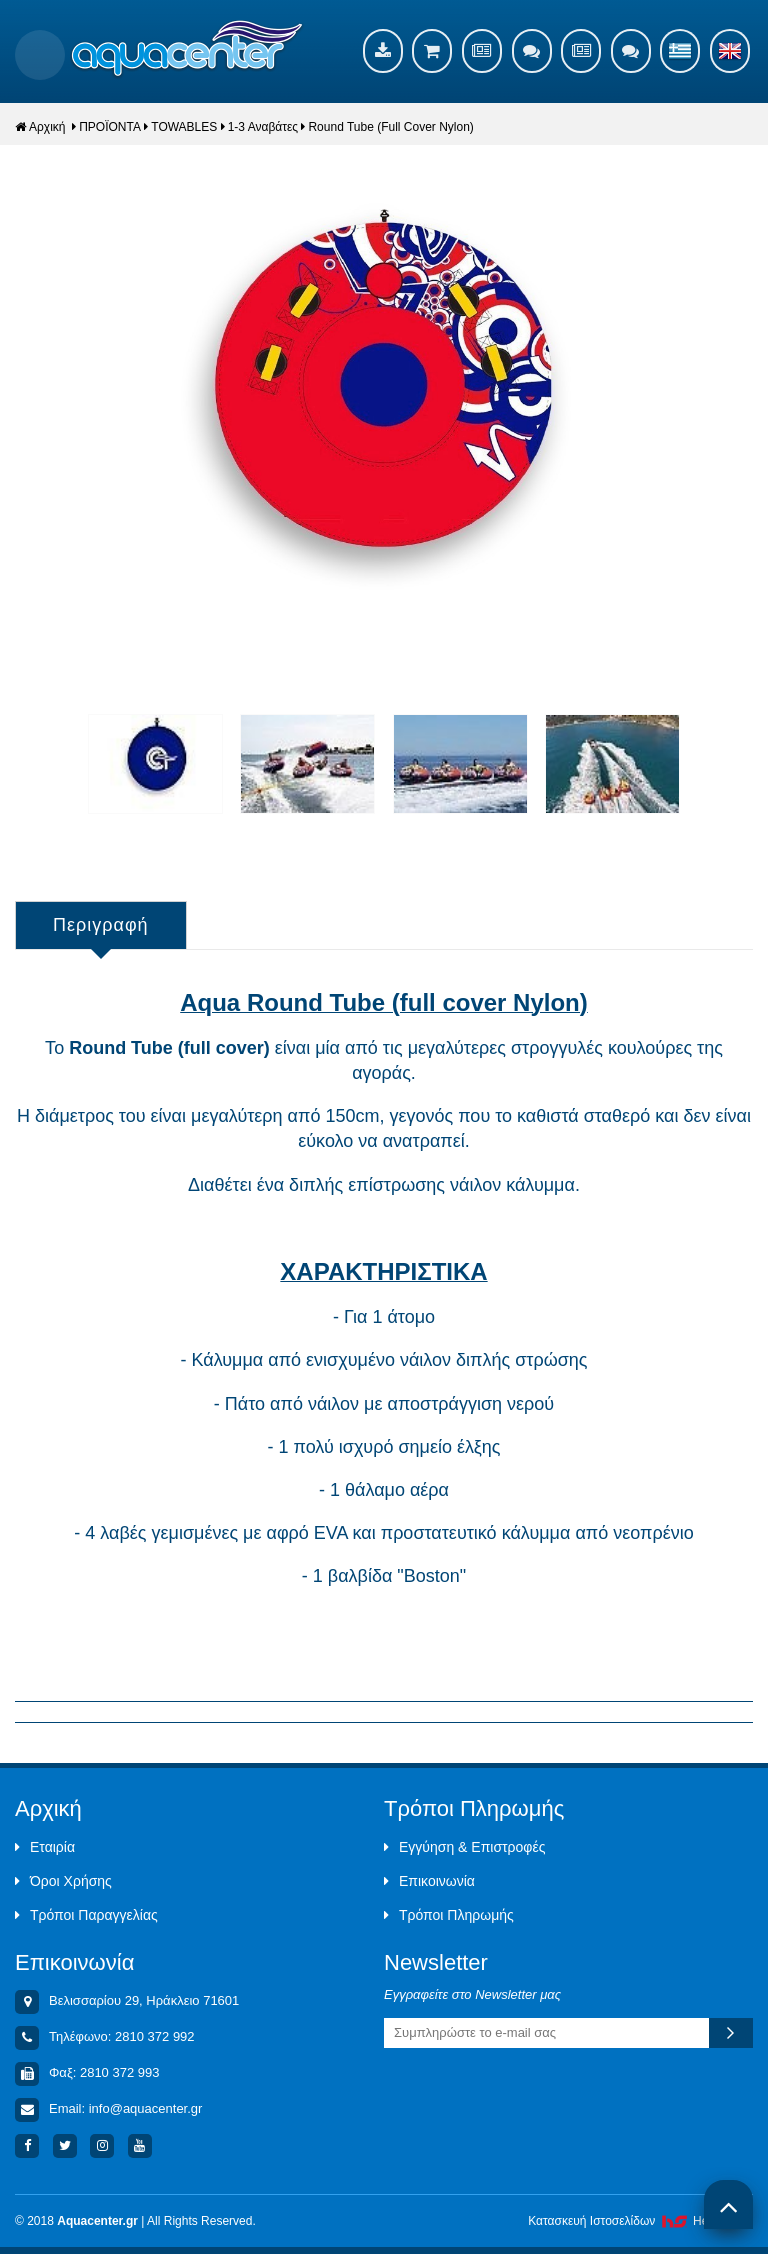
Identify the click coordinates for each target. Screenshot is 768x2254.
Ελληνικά (680, 51)
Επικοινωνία (429, 1881)
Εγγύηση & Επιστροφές (464, 1847)
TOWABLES (184, 127)
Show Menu (40, 55)
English (730, 51)
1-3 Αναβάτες (263, 127)
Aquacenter (187, 50)
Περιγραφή (101, 925)
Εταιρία (45, 1847)
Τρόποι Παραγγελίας (86, 1915)
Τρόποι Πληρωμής (449, 1915)
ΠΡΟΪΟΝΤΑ (110, 127)
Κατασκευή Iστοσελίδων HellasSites (640, 2221)
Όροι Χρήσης (63, 1881)
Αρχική (40, 127)
